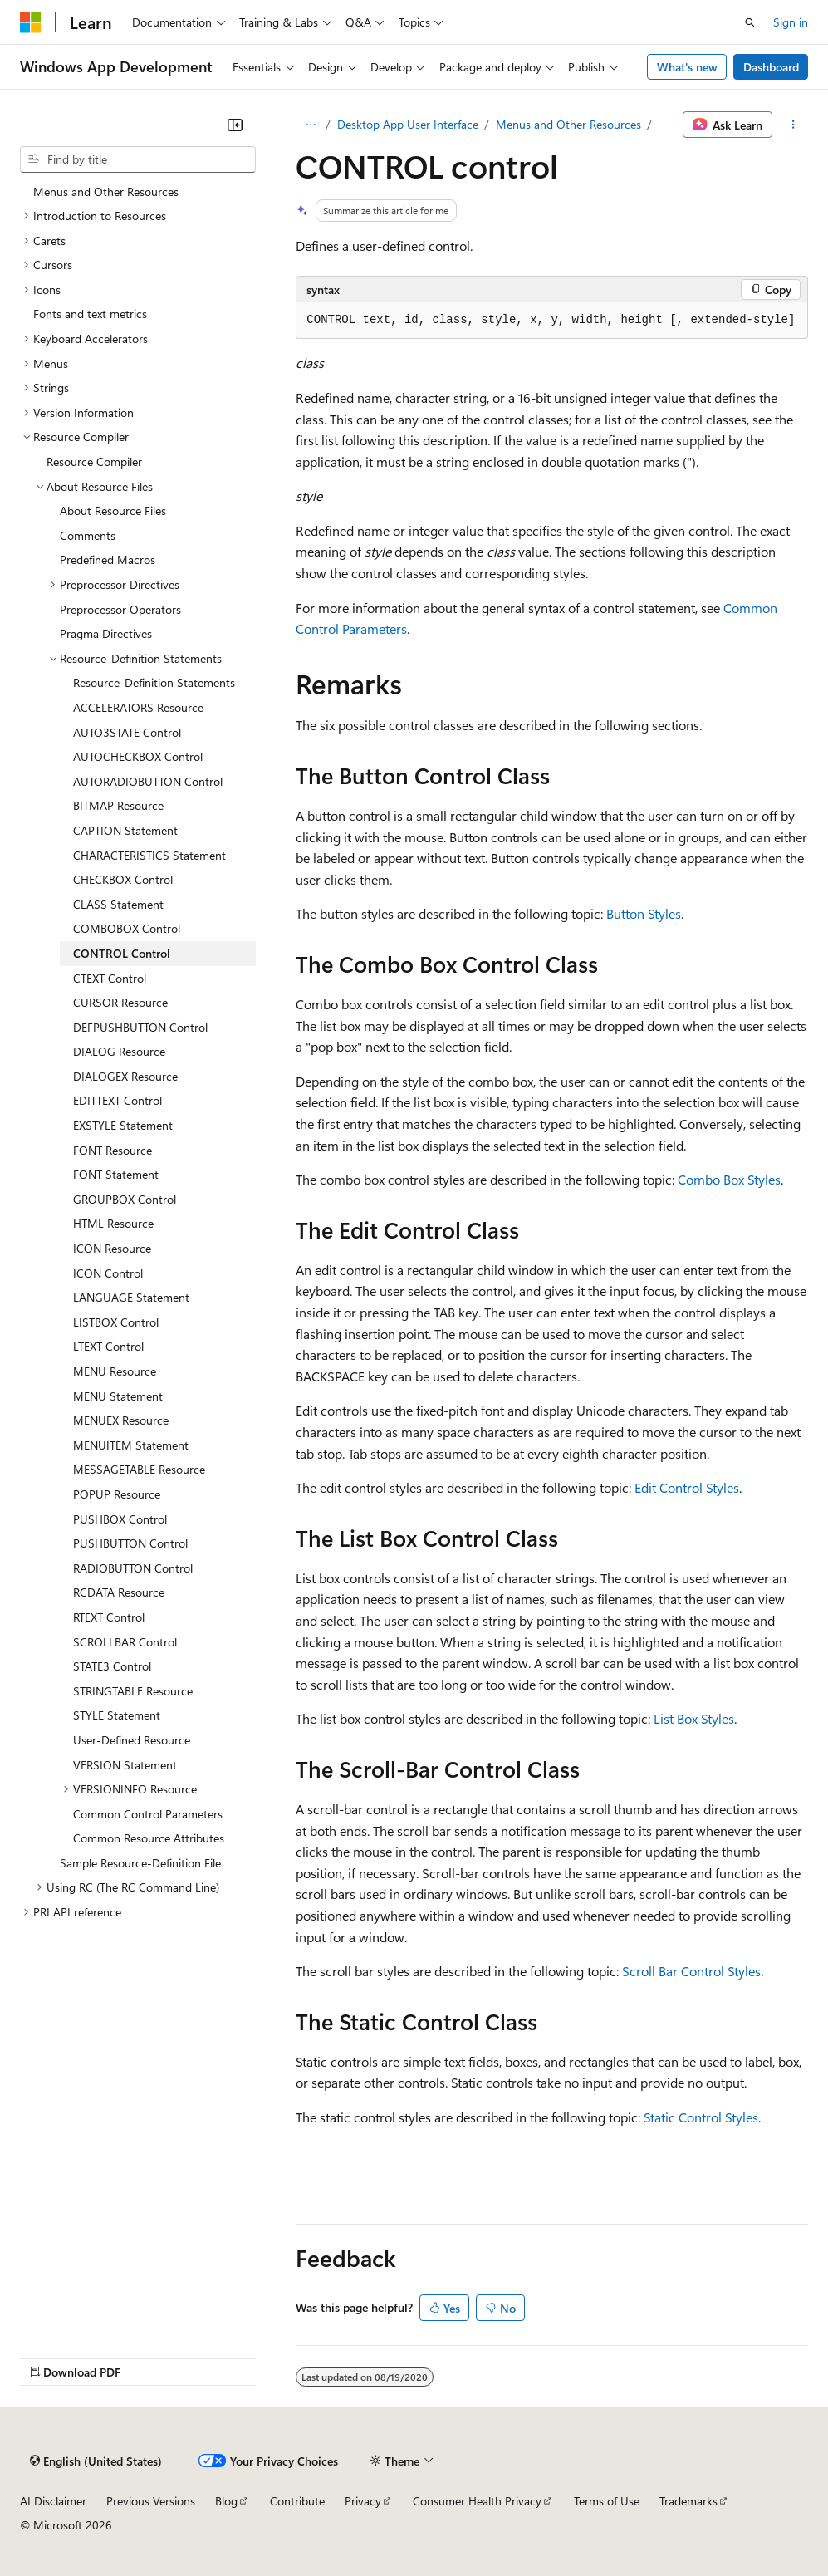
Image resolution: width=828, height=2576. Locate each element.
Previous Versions (150, 2501)
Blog (226, 2501)
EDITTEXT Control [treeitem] (117, 1100)
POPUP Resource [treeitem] (116, 1494)
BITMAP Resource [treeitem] (118, 805)
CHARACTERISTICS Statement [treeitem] (149, 855)
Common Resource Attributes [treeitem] (148, 1838)
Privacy (363, 2501)
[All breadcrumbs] (310, 124)
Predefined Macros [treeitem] (107, 559)
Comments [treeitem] (87, 535)
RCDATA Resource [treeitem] (118, 1592)
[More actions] (793, 124)
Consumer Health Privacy (477, 2501)
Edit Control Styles (686, 1487)
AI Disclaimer (53, 2501)
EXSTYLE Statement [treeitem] (123, 1125)
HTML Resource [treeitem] (113, 1223)
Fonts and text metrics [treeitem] (90, 313)
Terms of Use (606, 2501)
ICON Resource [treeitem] (112, 1248)
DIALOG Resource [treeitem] (119, 1051)
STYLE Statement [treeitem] (116, 1715)
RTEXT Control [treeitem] (109, 1617)
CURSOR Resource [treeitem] (120, 1002)
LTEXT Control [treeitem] (108, 1346)
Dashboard (771, 67)
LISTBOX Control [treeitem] (116, 1322)
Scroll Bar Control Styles (691, 1971)
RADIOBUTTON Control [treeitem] (133, 1568)
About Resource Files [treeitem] (113, 510)
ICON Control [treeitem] (108, 1273)
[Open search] (750, 22)
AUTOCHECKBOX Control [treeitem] (138, 756)
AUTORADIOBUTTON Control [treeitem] (148, 781)
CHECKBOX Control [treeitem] (123, 879)
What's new (687, 67)
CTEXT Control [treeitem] (109, 978)
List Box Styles (694, 1718)
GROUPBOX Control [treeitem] (124, 1199)
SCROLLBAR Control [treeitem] (125, 1642)
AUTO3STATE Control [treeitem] (127, 732)
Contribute (297, 2501)
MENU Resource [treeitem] (114, 1371)
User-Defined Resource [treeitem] (131, 1740)
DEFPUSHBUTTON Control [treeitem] (140, 1027)
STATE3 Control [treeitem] (112, 1666)
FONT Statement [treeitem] (116, 1174)
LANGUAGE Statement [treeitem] (131, 1297)
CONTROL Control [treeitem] (121, 953)
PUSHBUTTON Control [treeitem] (130, 1543)
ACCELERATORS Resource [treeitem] (138, 707)
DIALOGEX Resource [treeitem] (125, 1076)
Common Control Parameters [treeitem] (148, 1814)
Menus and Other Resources (568, 124)
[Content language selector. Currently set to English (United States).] (96, 2460)
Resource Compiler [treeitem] (94, 461)
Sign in (790, 22)
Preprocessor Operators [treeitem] (120, 609)
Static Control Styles (701, 2117)
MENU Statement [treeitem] (118, 1396)
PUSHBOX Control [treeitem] (120, 1519)
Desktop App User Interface (407, 124)
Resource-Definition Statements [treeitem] (154, 682)
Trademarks (688, 2501)
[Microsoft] (31, 22)
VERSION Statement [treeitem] (125, 1765)
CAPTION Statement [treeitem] (125, 830)
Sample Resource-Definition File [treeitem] (140, 1863)
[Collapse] (235, 125)
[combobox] (138, 159)
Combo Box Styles (729, 1179)
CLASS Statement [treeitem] (118, 904)
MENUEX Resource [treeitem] (121, 1420)
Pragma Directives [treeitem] (106, 633)
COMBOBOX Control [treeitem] (126, 928)
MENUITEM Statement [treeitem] (131, 1445)
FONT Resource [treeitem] (112, 1150)
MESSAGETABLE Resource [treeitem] (139, 1469)
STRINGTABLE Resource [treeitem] (133, 1691)
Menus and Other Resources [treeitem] (106, 191)
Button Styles (643, 913)
